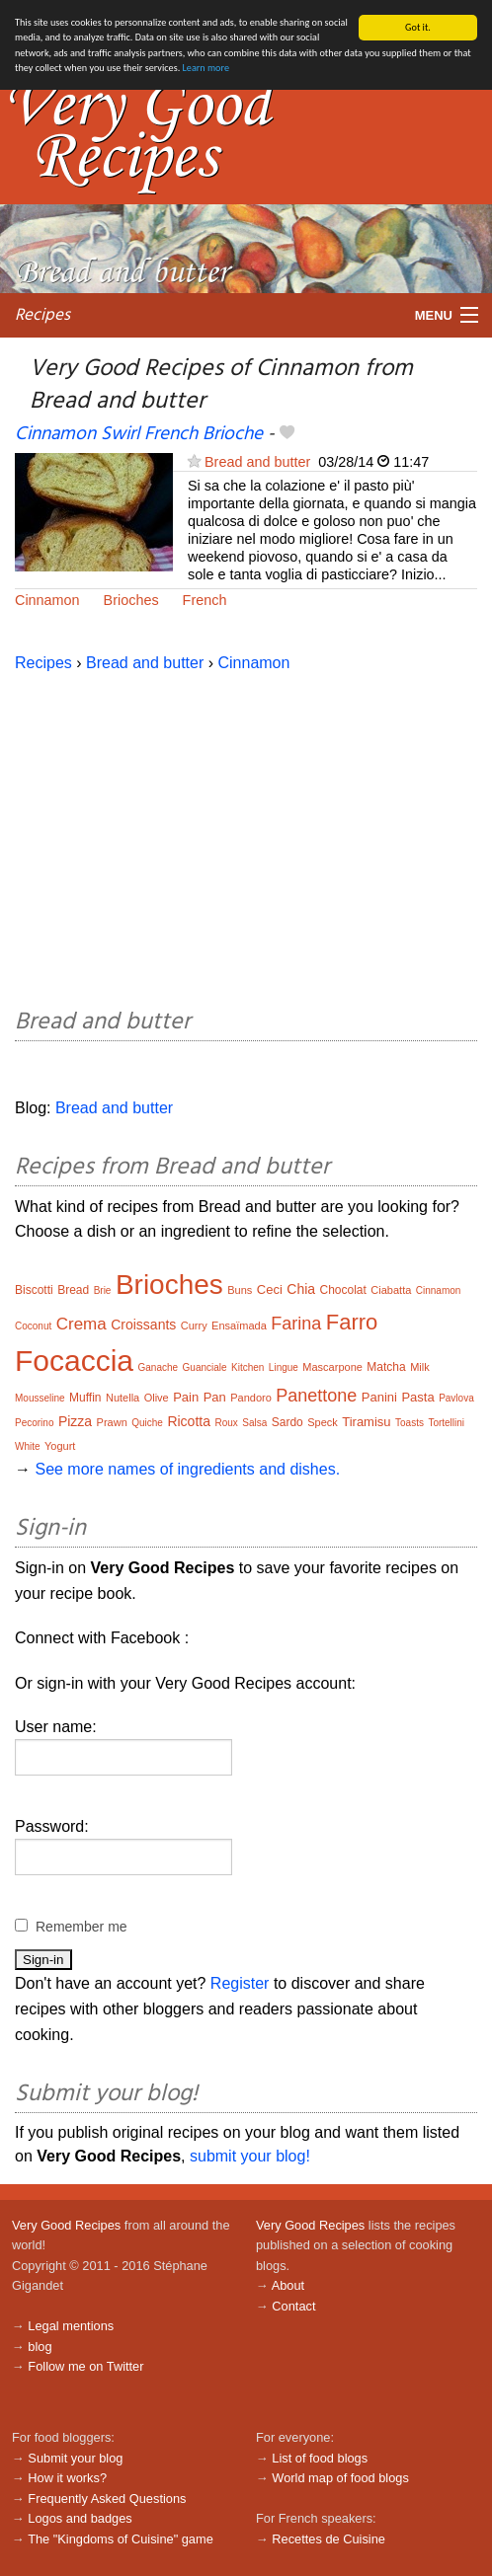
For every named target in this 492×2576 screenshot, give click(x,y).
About (288, 2285)
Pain (186, 1397)
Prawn (112, 1422)
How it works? (67, 2477)
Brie (103, 1290)
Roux (225, 1422)
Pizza (75, 1421)
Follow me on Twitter (85, 2366)
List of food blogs (320, 2458)
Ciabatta (390, 1290)
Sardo (287, 1422)
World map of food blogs (340, 2477)
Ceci (270, 1289)
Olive (156, 1397)
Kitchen (247, 1367)
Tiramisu (366, 1421)
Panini (379, 1397)
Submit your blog (75, 2458)
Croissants (143, 1324)
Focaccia (74, 1360)
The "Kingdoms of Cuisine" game (120, 2539)
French (205, 600)
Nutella (122, 1397)
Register (240, 1983)
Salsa (254, 1422)
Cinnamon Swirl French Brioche (139, 434)
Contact (293, 2306)
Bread (73, 1290)
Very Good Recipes (66, 2225)
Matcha (386, 1367)
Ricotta (188, 1421)
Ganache (158, 1367)
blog (39, 2346)
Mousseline (40, 1398)
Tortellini (446, 1422)
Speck (322, 1422)
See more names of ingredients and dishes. (187, 1469)
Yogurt (59, 1446)
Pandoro (251, 1397)
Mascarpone (332, 1367)
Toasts (409, 1422)
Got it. (418, 27)
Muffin (85, 1397)
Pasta (417, 1397)
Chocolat (343, 1290)
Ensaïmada (239, 1325)
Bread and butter (257, 462)
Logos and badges (79, 2518)
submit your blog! (250, 2156)
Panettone (316, 1395)
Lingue (283, 1367)
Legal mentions (71, 2325)
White (28, 1446)
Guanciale (205, 1367)
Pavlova (456, 1398)
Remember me (81, 1926)
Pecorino (34, 1422)
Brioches (131, 600)
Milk (420, 1367)
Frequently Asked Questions (107, 2498)
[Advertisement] (246, 837)
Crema (81, 1324)
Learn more (206, 67)
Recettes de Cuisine (328, 2539)
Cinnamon (47, 600)
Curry (194, 1325)
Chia (301, 1289)
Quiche (147, 1422)
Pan (215, 1397)
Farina (296, 1323)
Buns (239, 1290)
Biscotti (34, 1290)
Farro (352, 1322)
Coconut (33, 1326)
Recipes (42, 315)
